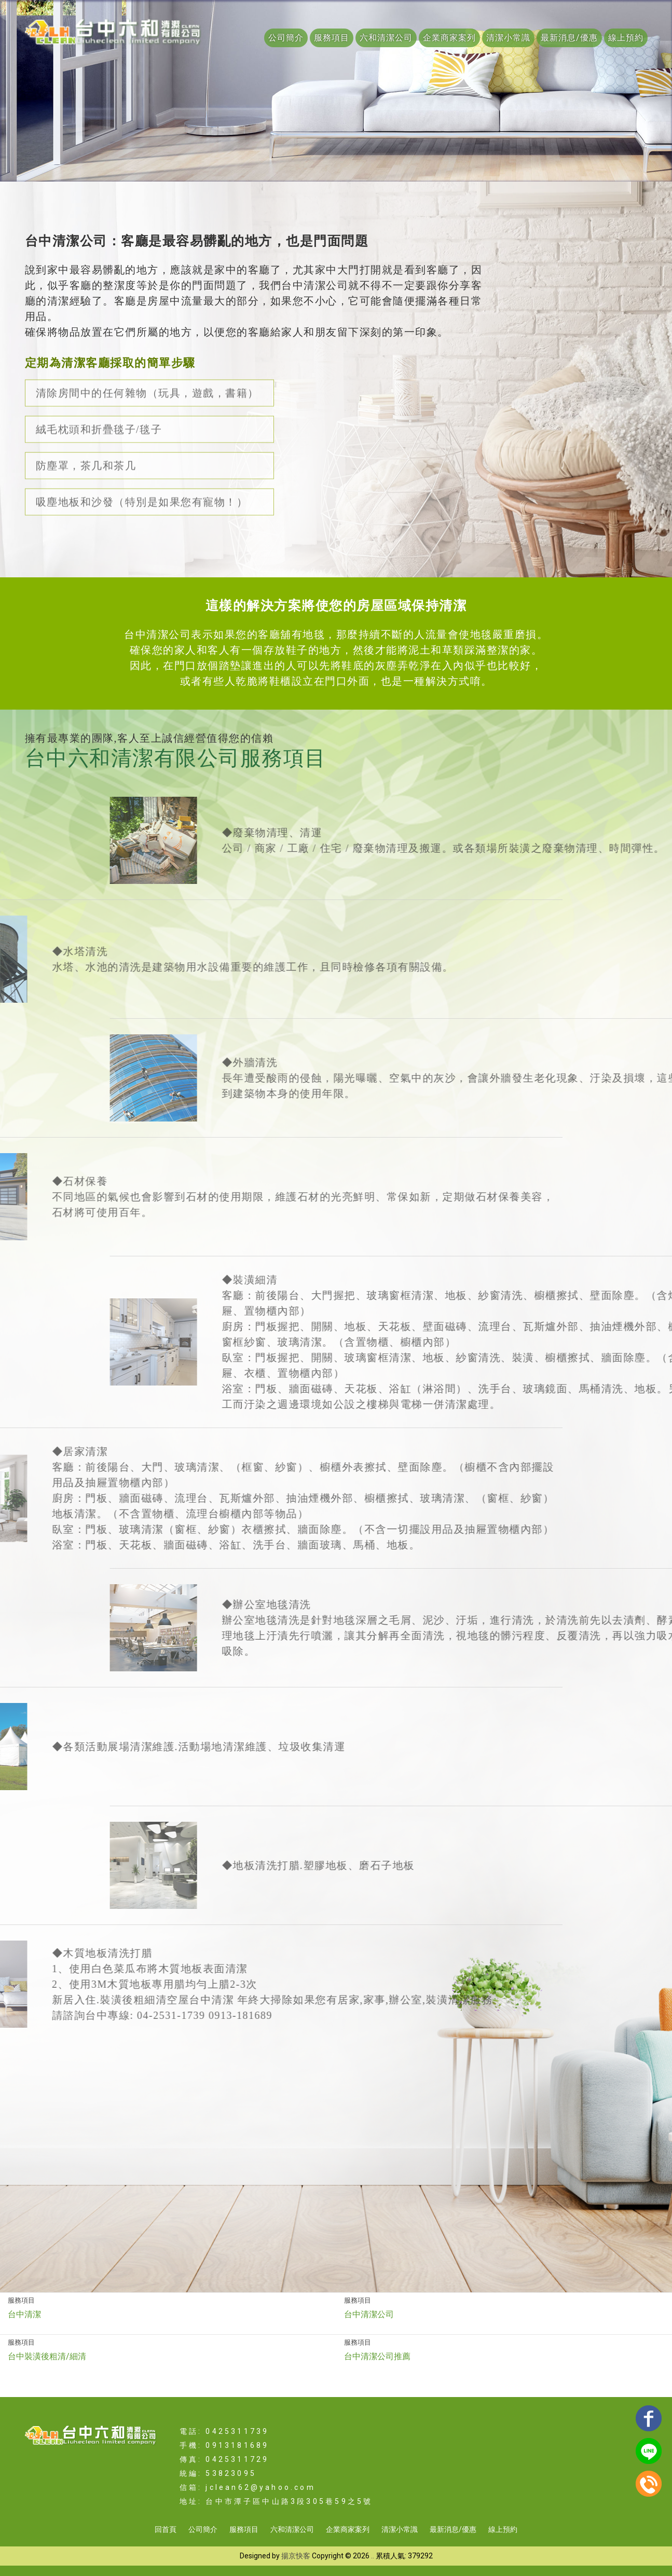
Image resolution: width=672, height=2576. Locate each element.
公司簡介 (286, 38)
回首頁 (165, 2529)
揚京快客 (295, 2556)
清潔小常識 (508, 38)
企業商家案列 (449, 38)
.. (372, 2556)
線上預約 (625, 38)
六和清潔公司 (386, 38)
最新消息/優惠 (569, 38)
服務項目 (331, 38)
